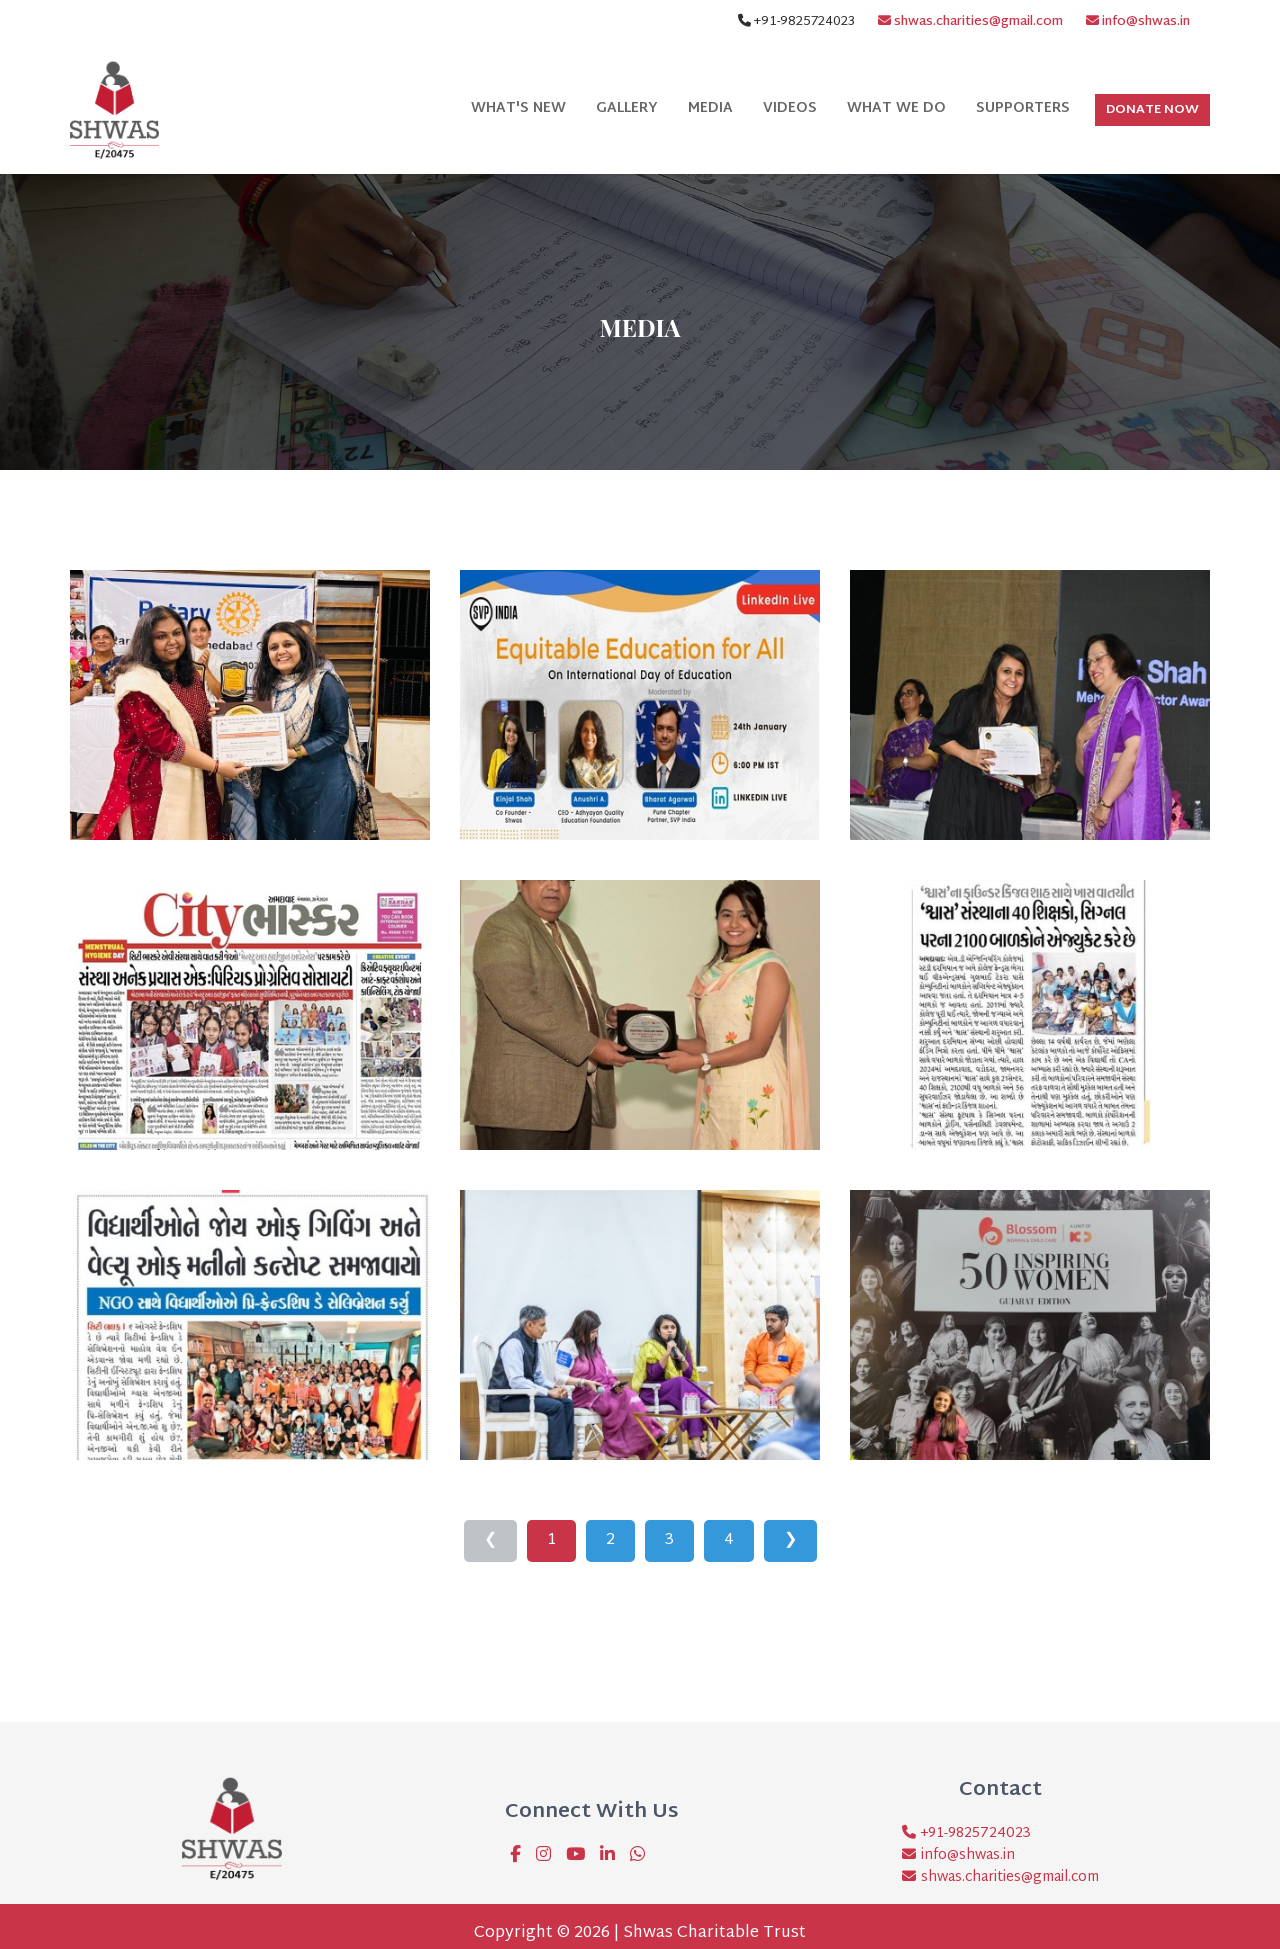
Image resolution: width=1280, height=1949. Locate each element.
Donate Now (1152, 110)
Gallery (627, 108)
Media (710, 108)
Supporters (1023, 108)
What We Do (896, 108)
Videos (790, 108)
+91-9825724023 (973, 1833)
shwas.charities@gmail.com (970, 22)
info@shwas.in (1138, 22)
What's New (518, 108)
